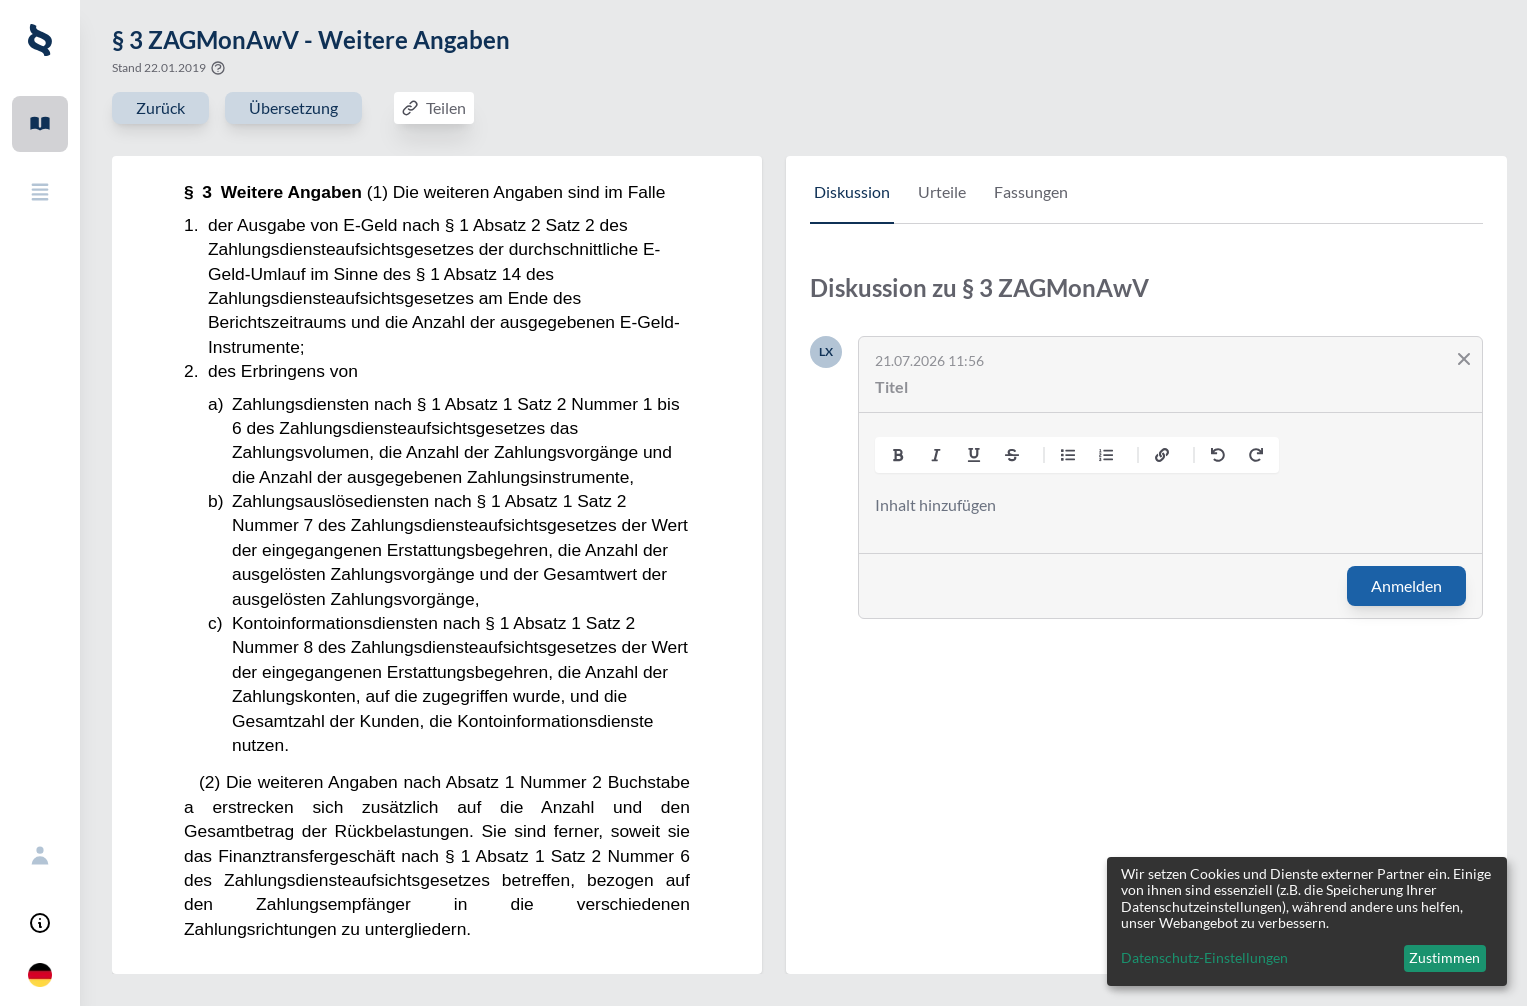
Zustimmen (1444, 957)
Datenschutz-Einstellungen (1204, 958)
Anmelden (1406, 585)
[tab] (852, 202)
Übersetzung (293, 107)
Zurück (160, 107)
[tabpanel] (1146, 461)
